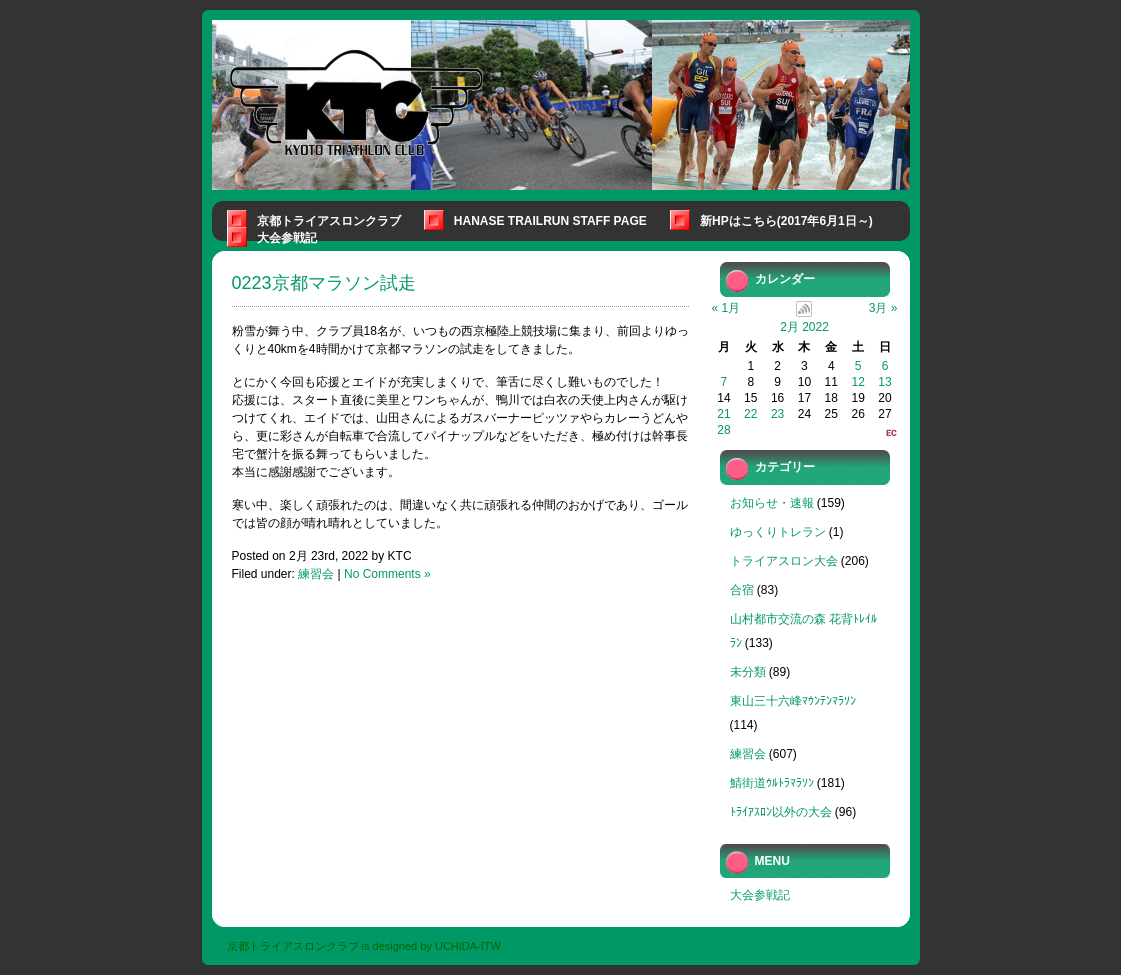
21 (723, 414)
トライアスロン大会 (784, 561)
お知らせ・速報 (772, 503)
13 (884, 382)
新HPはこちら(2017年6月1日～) (786, 221)
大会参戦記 (287, 238)
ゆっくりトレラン (778, 532)
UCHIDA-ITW (468, 946)
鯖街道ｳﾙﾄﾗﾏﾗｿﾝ (772, 783)
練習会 (316, 574)
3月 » (883, 308)
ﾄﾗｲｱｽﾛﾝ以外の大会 (781, 812)
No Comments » (387, 574)
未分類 (748, 672)
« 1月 (726, 308)
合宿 (742, 590)
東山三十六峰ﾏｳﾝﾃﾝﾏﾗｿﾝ (793, 701)
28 (723, 430)
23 (777, 414)
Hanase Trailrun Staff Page (550, 221)
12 (857, 382)
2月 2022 (804, 327)
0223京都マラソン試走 (324, 283)
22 (750, 414)
